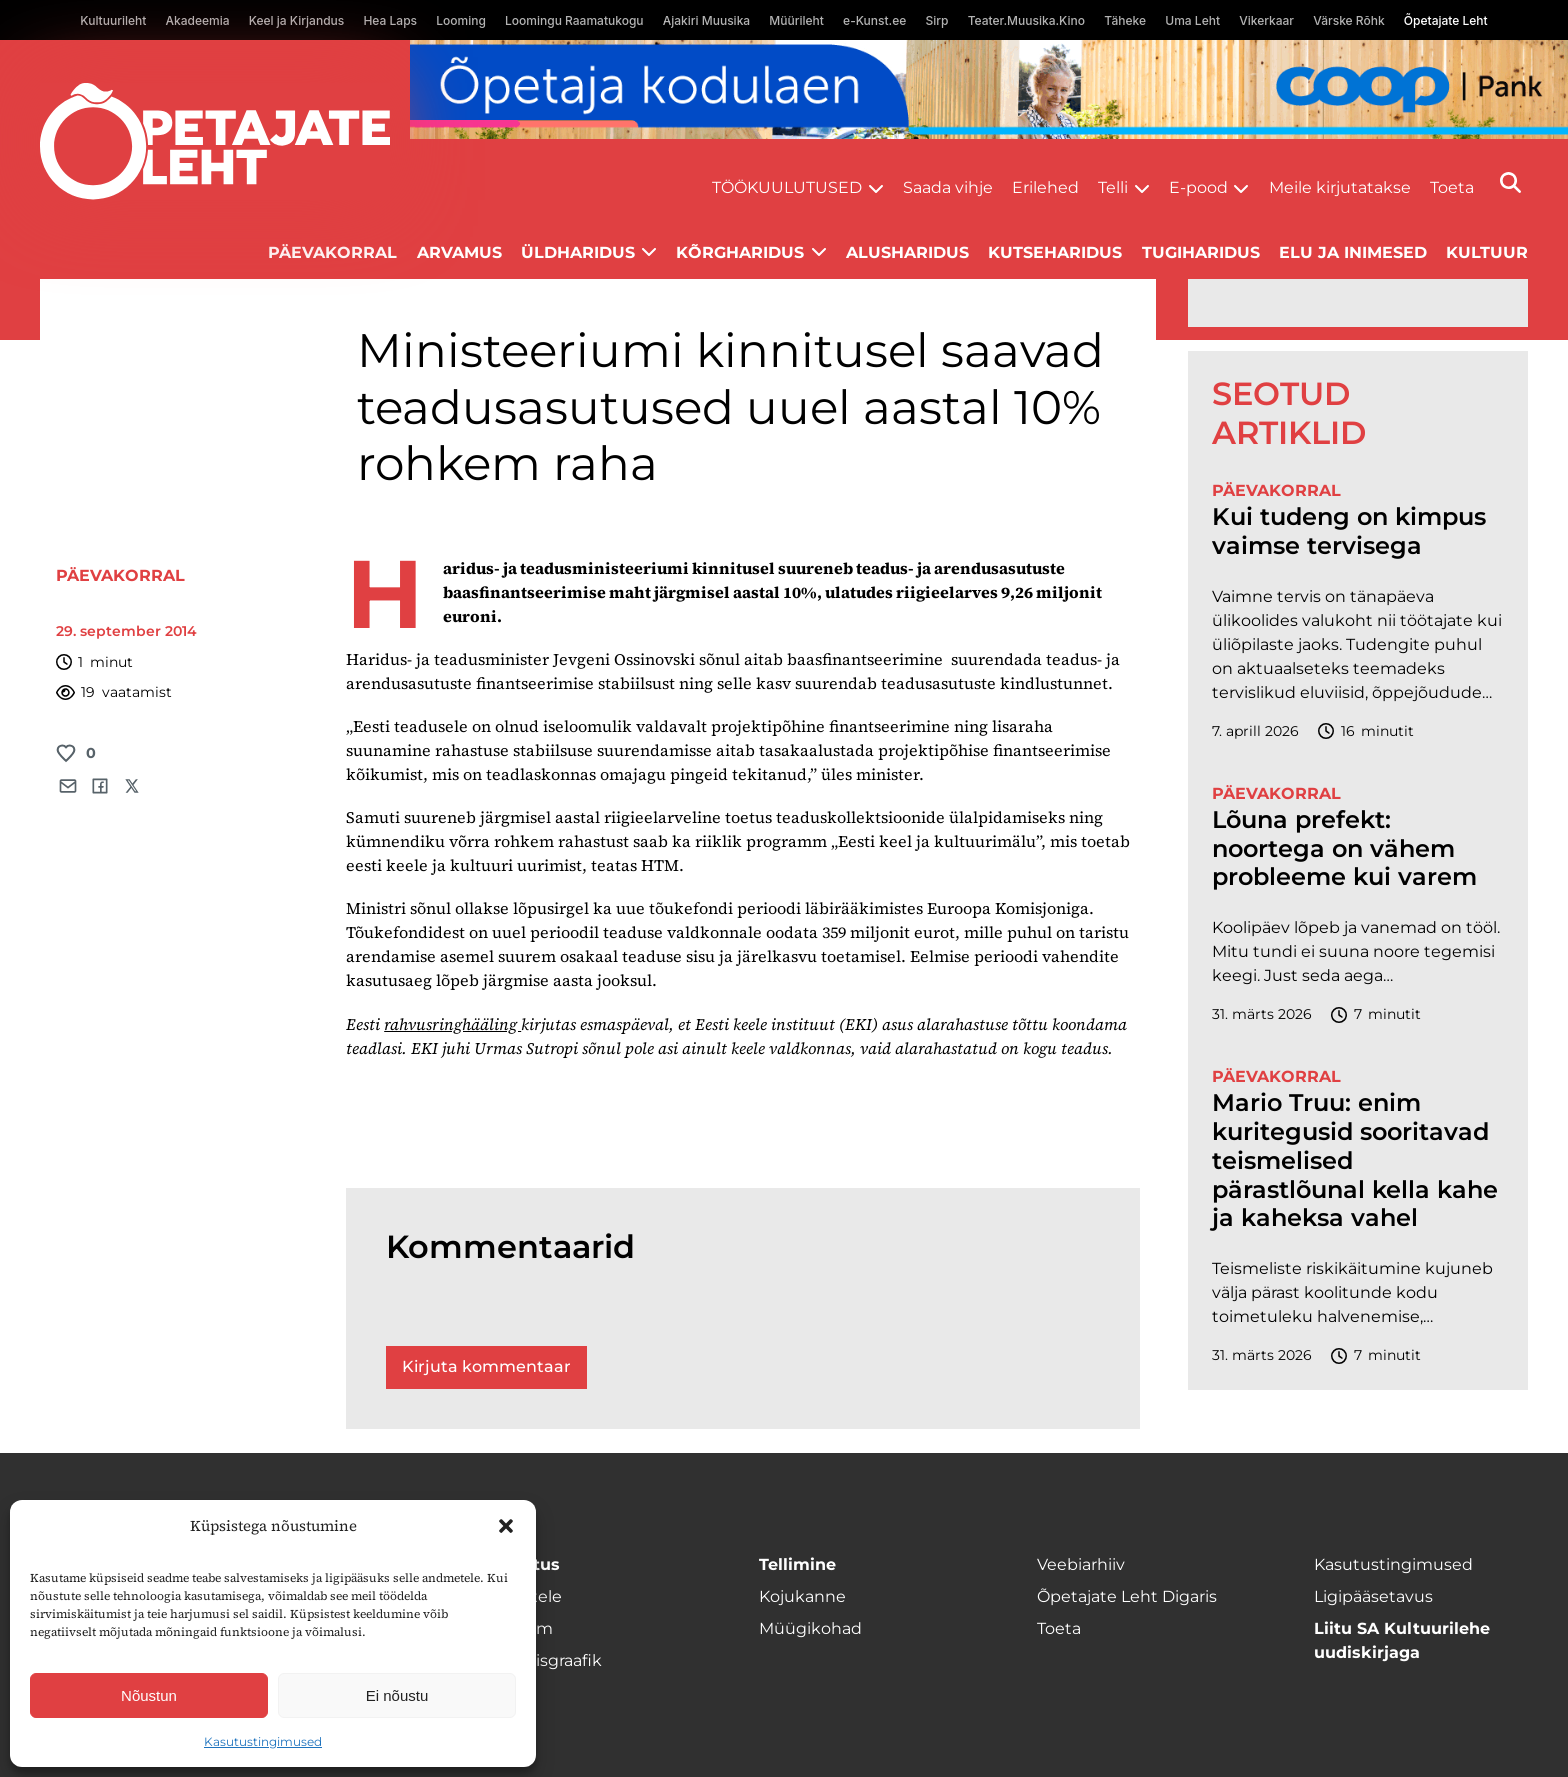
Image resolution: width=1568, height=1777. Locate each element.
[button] (506, 1526)
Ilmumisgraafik (542, 1660)
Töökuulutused (787, 187)
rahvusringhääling (452, 1024)
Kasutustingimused (263, 1741)
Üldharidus (578, 252)
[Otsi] (1510, 182)
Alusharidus (907, 252)
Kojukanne (802, 1596)
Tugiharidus (1201, 252)
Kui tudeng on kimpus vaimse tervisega (1349, 531)
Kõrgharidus (740, 252)
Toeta (1452, 187)
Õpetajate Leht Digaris (1127, 1596)
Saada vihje (948, 187)
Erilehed (1045, 187)
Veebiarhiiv (1081, 1564)
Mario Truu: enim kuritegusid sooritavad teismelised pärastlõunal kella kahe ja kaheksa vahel (1355, 1160)
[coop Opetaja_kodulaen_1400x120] (989, 89)
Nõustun (149, 1695)
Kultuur (1487, 252)
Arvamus (459, 252)
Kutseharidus (1055, 252)
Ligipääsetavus (1373, 1596)
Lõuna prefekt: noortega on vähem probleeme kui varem (1344, 849)
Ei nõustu (397, 1695)
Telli (1113, 187)
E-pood (1198, 187)
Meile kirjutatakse (1340, 187)
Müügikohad (810, 1628)
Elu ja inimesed (1353, 252)
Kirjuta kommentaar (486, 1366)
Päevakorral (332, 252)
